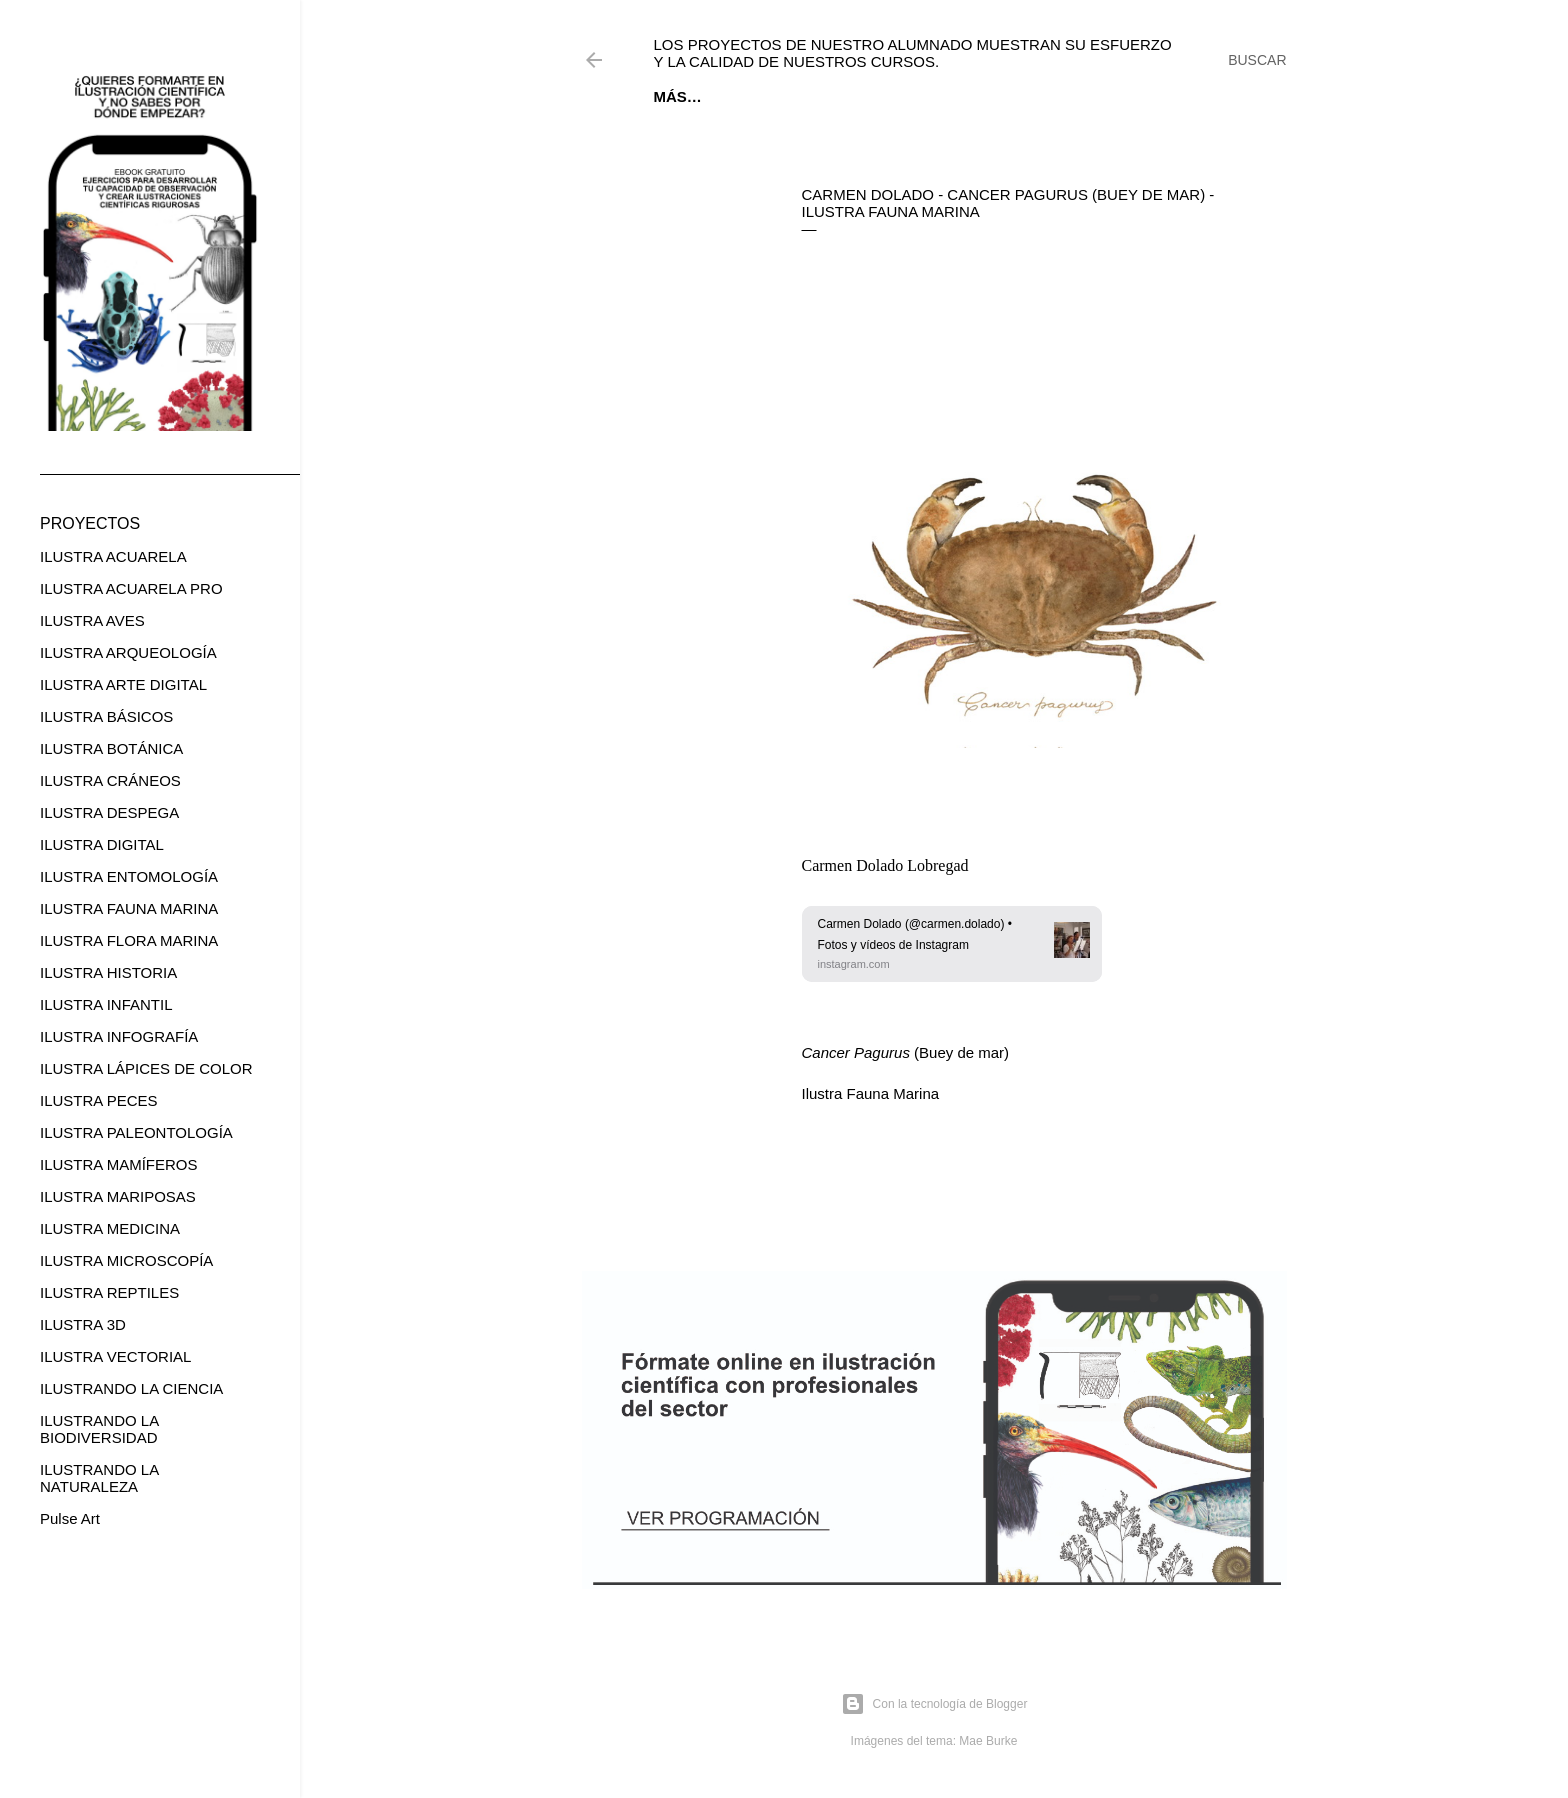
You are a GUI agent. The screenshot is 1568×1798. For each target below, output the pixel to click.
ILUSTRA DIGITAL (102, 844)
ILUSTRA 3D (83, 1324)
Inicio (677, 96)
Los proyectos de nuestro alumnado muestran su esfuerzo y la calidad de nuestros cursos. (913, 53)
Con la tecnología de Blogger (934, 1704)
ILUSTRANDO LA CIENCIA (131, 1388)
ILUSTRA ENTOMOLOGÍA (129, 876)
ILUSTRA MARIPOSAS (118, 1196)
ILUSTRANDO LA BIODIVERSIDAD (99, 1429)
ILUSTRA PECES (99, 1100)
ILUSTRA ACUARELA (113, 556)
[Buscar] (1257, 60)
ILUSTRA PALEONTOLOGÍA (136, 1132)
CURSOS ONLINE (923, 96)
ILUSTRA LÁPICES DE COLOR (146, 1068)
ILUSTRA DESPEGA (109, 812)
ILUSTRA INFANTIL (106, 1004)
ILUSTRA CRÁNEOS (110, 780)
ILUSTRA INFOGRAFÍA (119, 1036)
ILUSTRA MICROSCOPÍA (126, 1260)
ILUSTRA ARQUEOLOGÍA (128, 652)
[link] (952, 943)
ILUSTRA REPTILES (109, 1292)
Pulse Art (70, 1518)
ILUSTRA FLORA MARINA (129, 940)
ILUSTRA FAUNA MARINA (129, 908)
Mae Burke (988, 1741)
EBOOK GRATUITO (780, 96)
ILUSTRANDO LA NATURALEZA (99, 1478)
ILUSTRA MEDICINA (110, 1228)
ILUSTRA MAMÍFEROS (119, 1164)
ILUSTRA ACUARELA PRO (131, 588)
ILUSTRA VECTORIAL (115, 1356)
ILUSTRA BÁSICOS (106, 716)
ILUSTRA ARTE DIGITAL (123, 684)
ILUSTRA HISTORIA (108, 972)
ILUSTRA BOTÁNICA (111, 748)
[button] (952, 943)
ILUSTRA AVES (92, 620)
